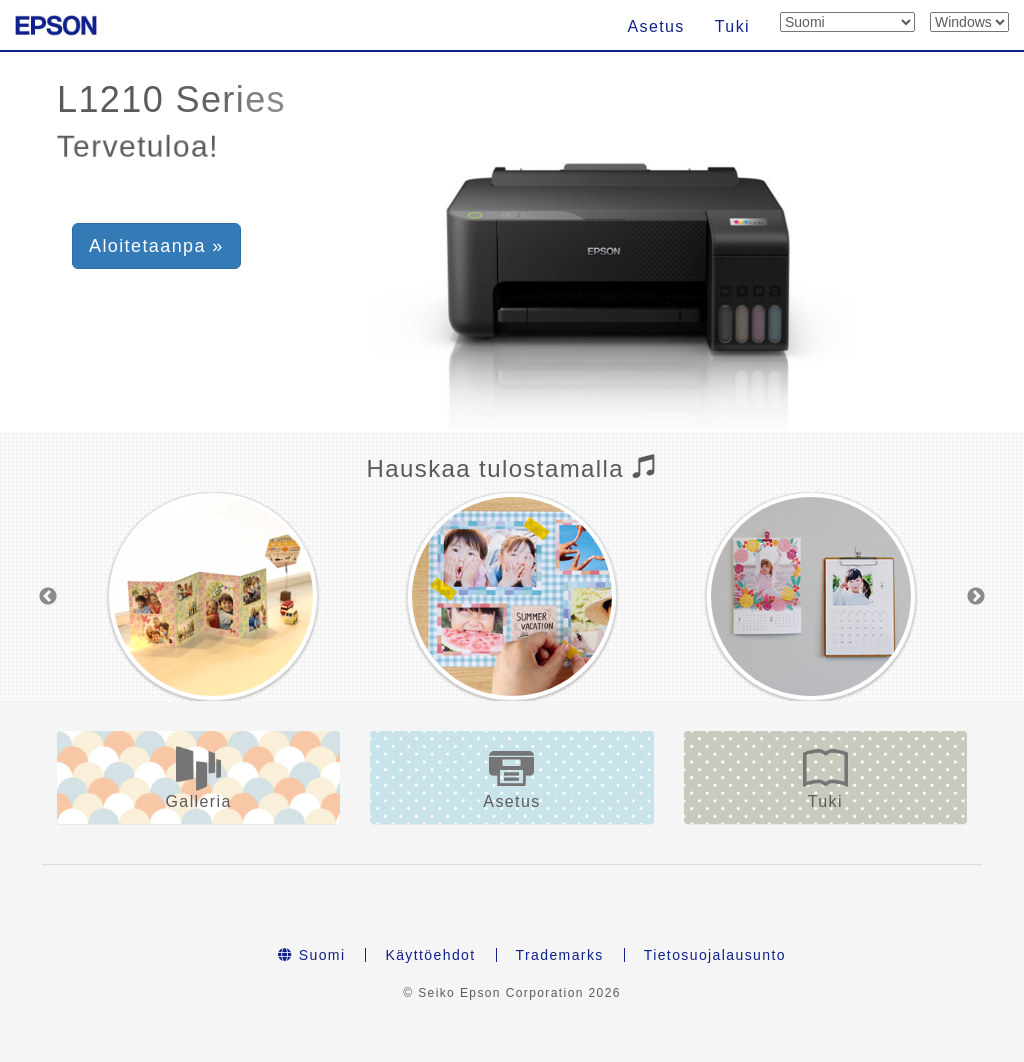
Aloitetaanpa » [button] (156, 246)
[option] (212, 596)
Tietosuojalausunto (715, 955)
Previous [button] (48, 597)
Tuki (732, 26)
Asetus (655, 26)
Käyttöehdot (430, 955)
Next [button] (976, 597)
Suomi (311, 955)
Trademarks (560, 955)
